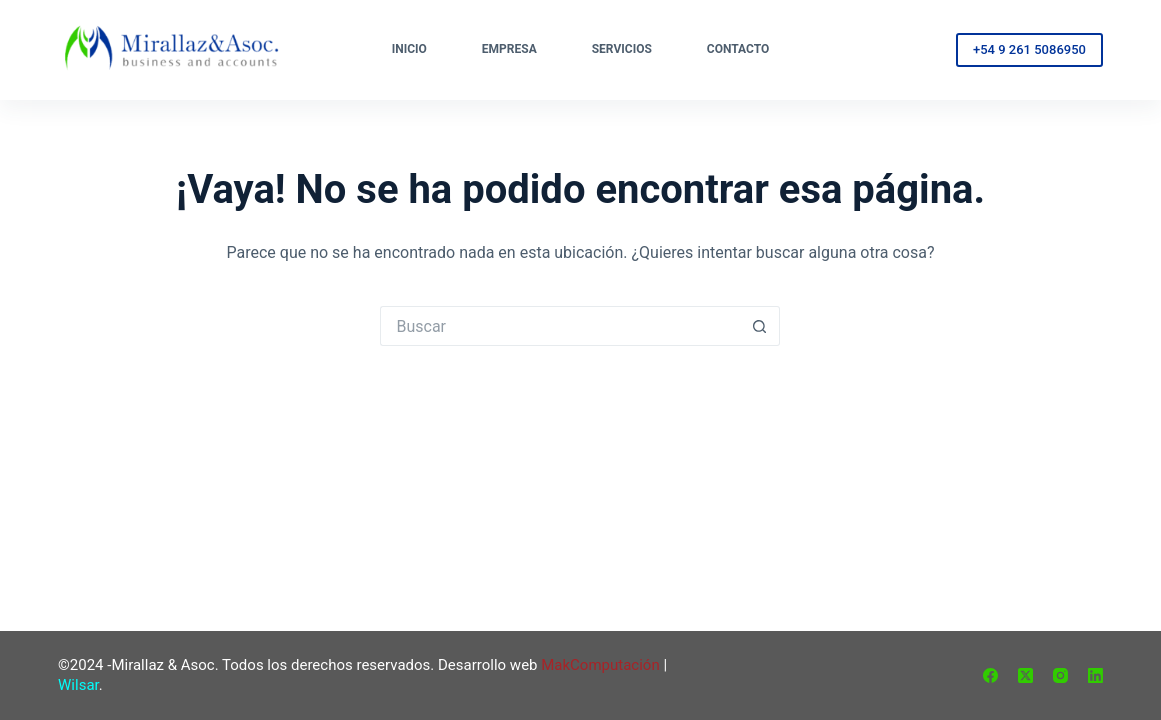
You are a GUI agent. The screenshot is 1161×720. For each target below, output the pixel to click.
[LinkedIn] (1095, 675)
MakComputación (600, 665)
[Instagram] (1060, 675)
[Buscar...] (560, 326)
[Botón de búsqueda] (760, 326)
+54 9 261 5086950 (1029, 49)
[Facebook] (990, 675)
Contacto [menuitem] (738, 49)
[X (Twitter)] (1025, 675)
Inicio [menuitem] (409, 49)
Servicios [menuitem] (622, 49)
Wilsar (78, 685)
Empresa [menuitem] (509, 49)
